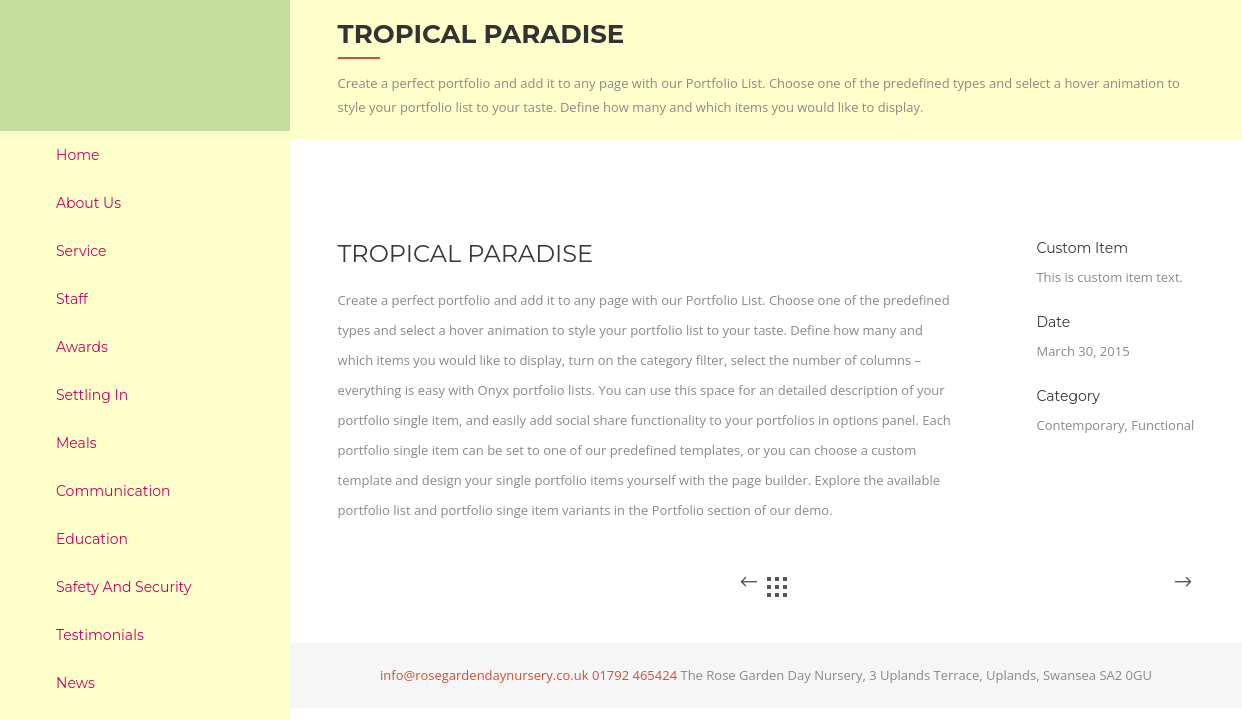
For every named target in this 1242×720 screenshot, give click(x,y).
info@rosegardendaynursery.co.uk (484, 675)
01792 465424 (634, 675)
